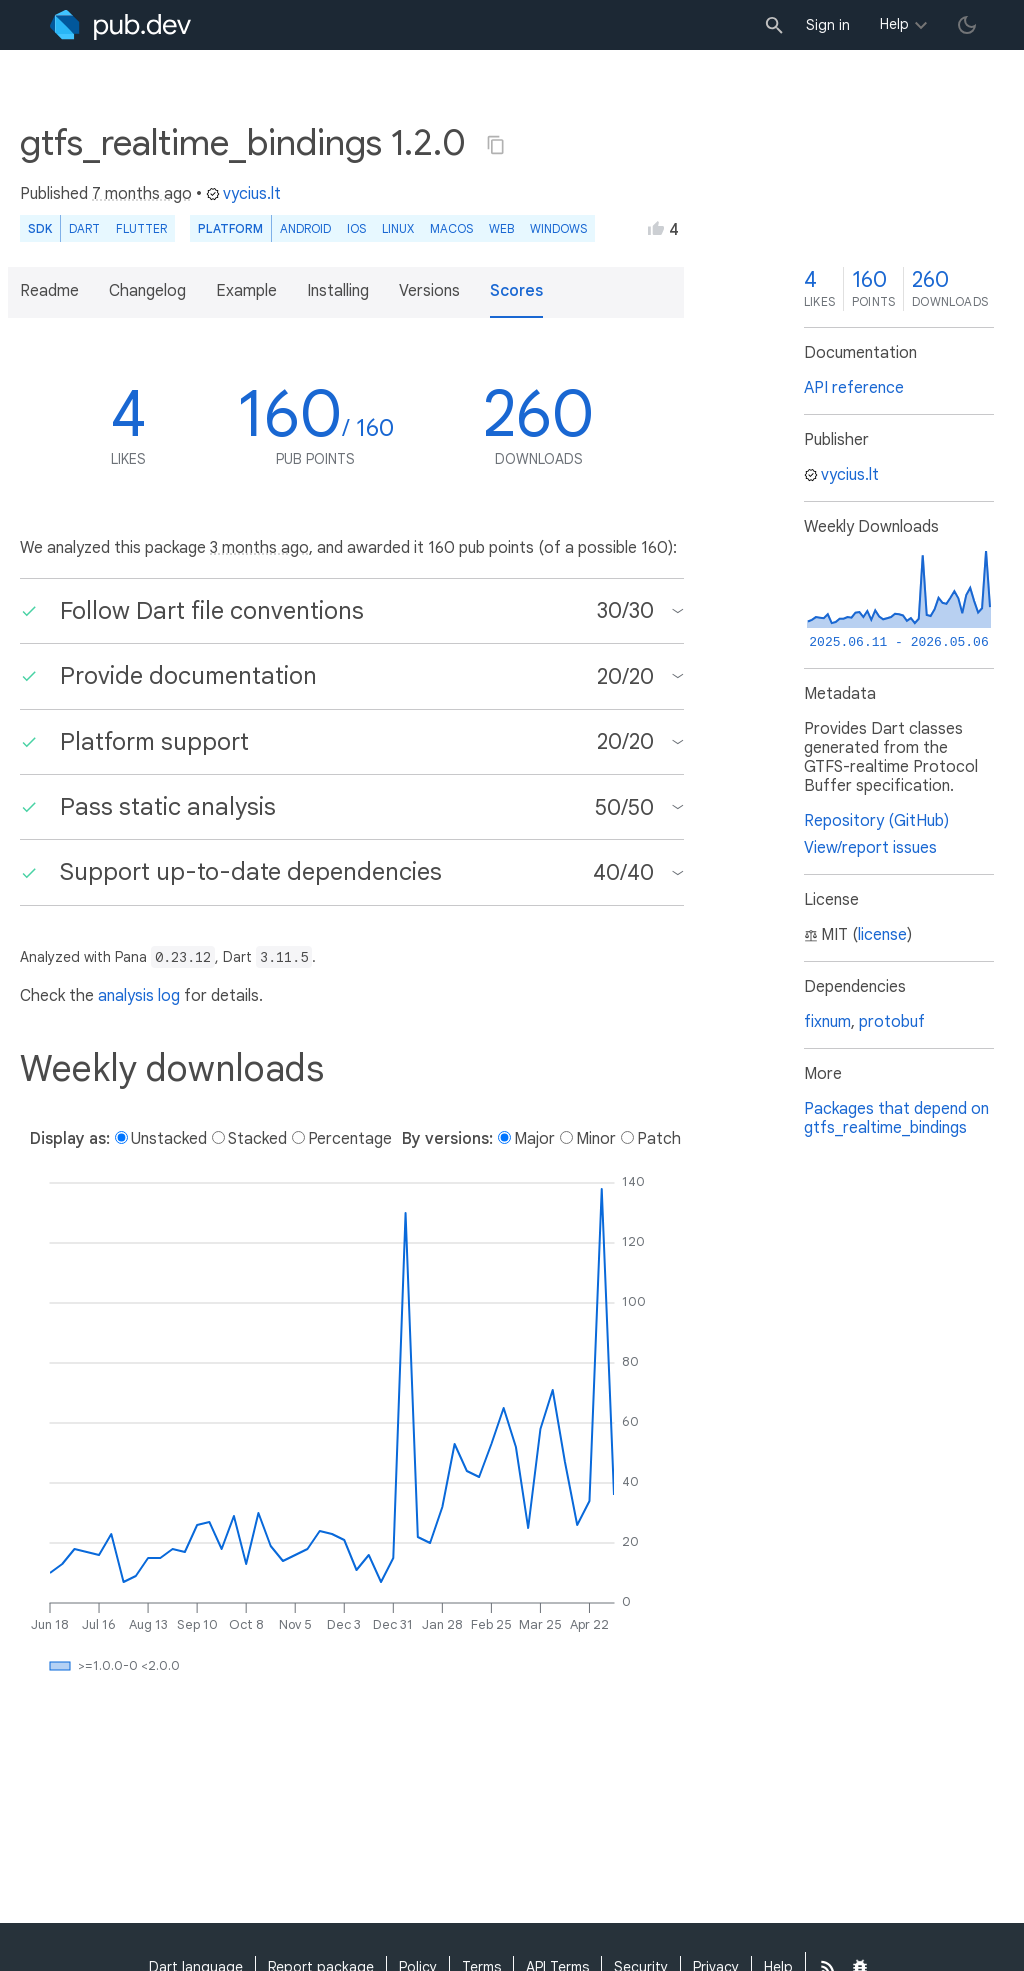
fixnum (827, 1022)
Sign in (828, 25)
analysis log (139, 996)
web (501, 228)
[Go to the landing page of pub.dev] (120, 25)
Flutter (141, 228)
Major (534, 1139)
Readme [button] (49, 291)
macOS (451, 228)
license (882, 935)
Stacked (257, 1139)
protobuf (892, 1022)
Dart (84, 228)
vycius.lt (243, 194)
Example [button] (246, 291)
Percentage (350, 1139)
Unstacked (169, 1139)
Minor (596, 1139)
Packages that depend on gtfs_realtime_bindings (896, 1118)
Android (305, 228)
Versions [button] (429, 291)
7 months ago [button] (142, 194)
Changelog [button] (147, 291)
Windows (558, 228)
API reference (854, 388)
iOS (356, 228)
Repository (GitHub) (876, 821)
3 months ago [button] (259, 548)
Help (894, 24)
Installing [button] (338, 291)
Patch (659, 1139)
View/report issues (870, 848)
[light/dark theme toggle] (967, 25)
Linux (398, 228)
